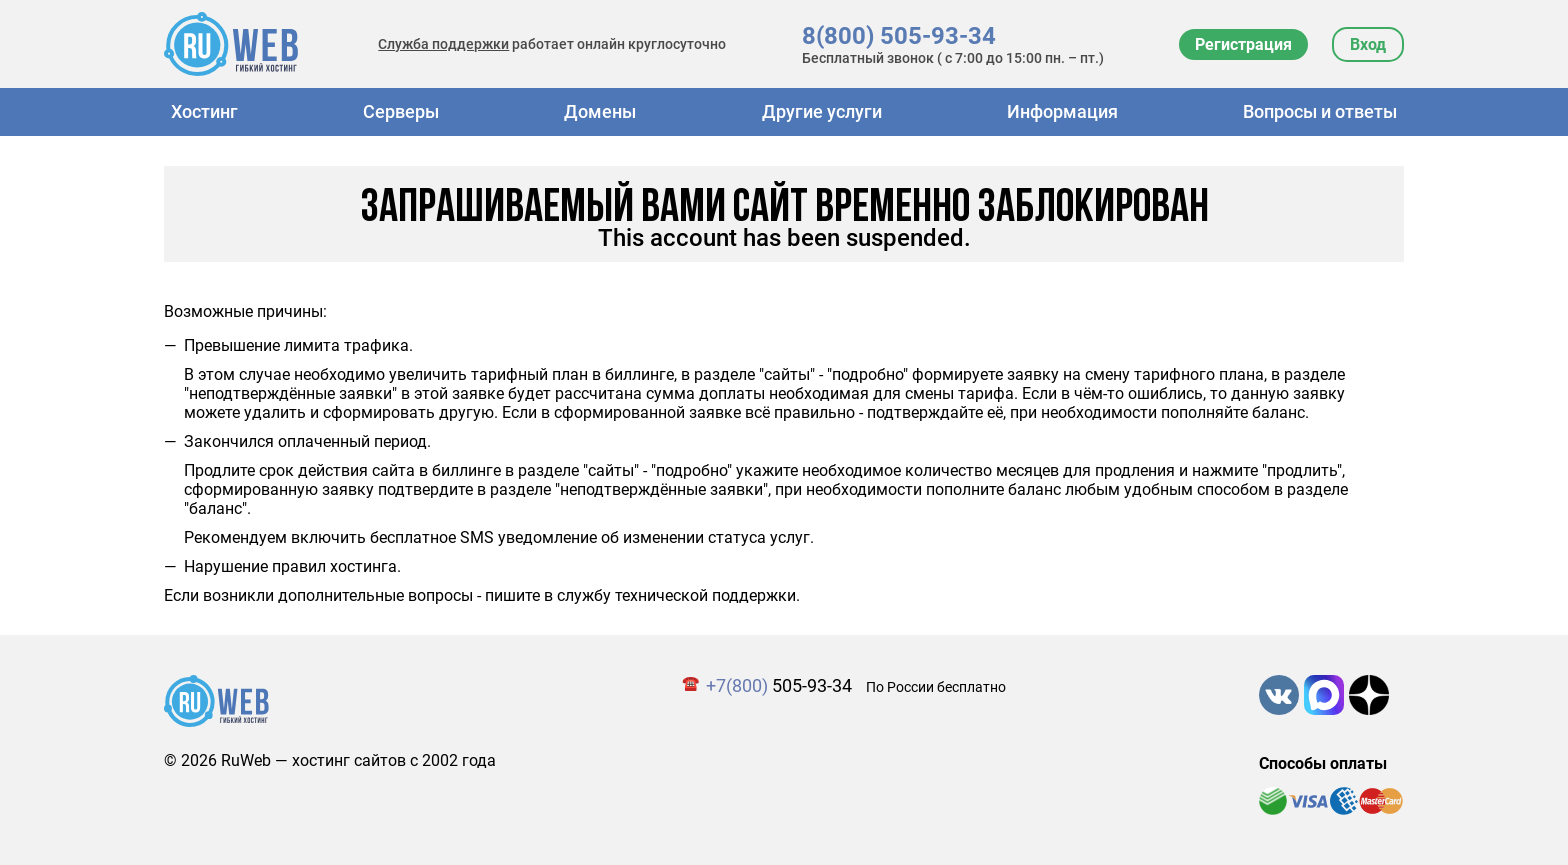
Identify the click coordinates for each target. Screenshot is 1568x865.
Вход (1368, 44)
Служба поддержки (443, 44)
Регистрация (1243, 44)
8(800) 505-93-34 (899, 36)
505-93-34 (779, 685)
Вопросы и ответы (1320, 111)
